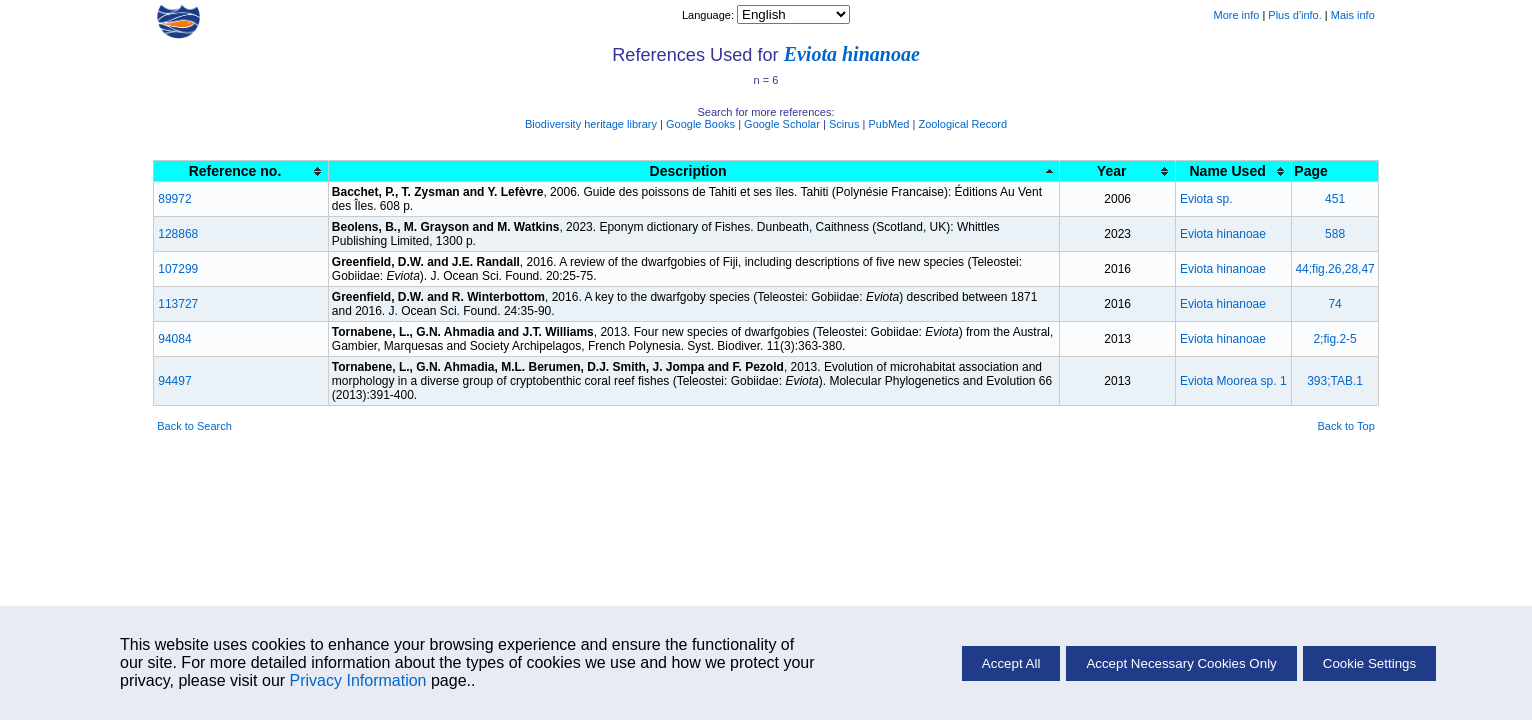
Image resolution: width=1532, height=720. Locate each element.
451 (1335, 199)
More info (1236, 15)
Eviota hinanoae (852, 54)
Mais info (1353, 15)
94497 (174, 381)
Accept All (1011, 663)
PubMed (888, 124)
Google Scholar (782, 124)
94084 (174, 339)
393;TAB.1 (1335, 381)
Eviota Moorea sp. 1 (1233, 381)
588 (1335, 234)
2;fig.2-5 (1334, 339)
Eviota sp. (1206, 199)
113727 (178, 304)
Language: (709, 15)
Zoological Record (962, 124)
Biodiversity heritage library (591, 124)
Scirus (844, 124)
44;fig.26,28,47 (1334, 269)
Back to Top (1346, 426)
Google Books (700, 124)
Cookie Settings (1369, 663)
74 (1334, 304)
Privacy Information (358, 680)
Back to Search (194, 426)
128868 (178, 234)
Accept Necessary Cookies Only (1181, 663)
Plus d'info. (1294, 15)
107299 (178, 269)
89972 (174, 199)
